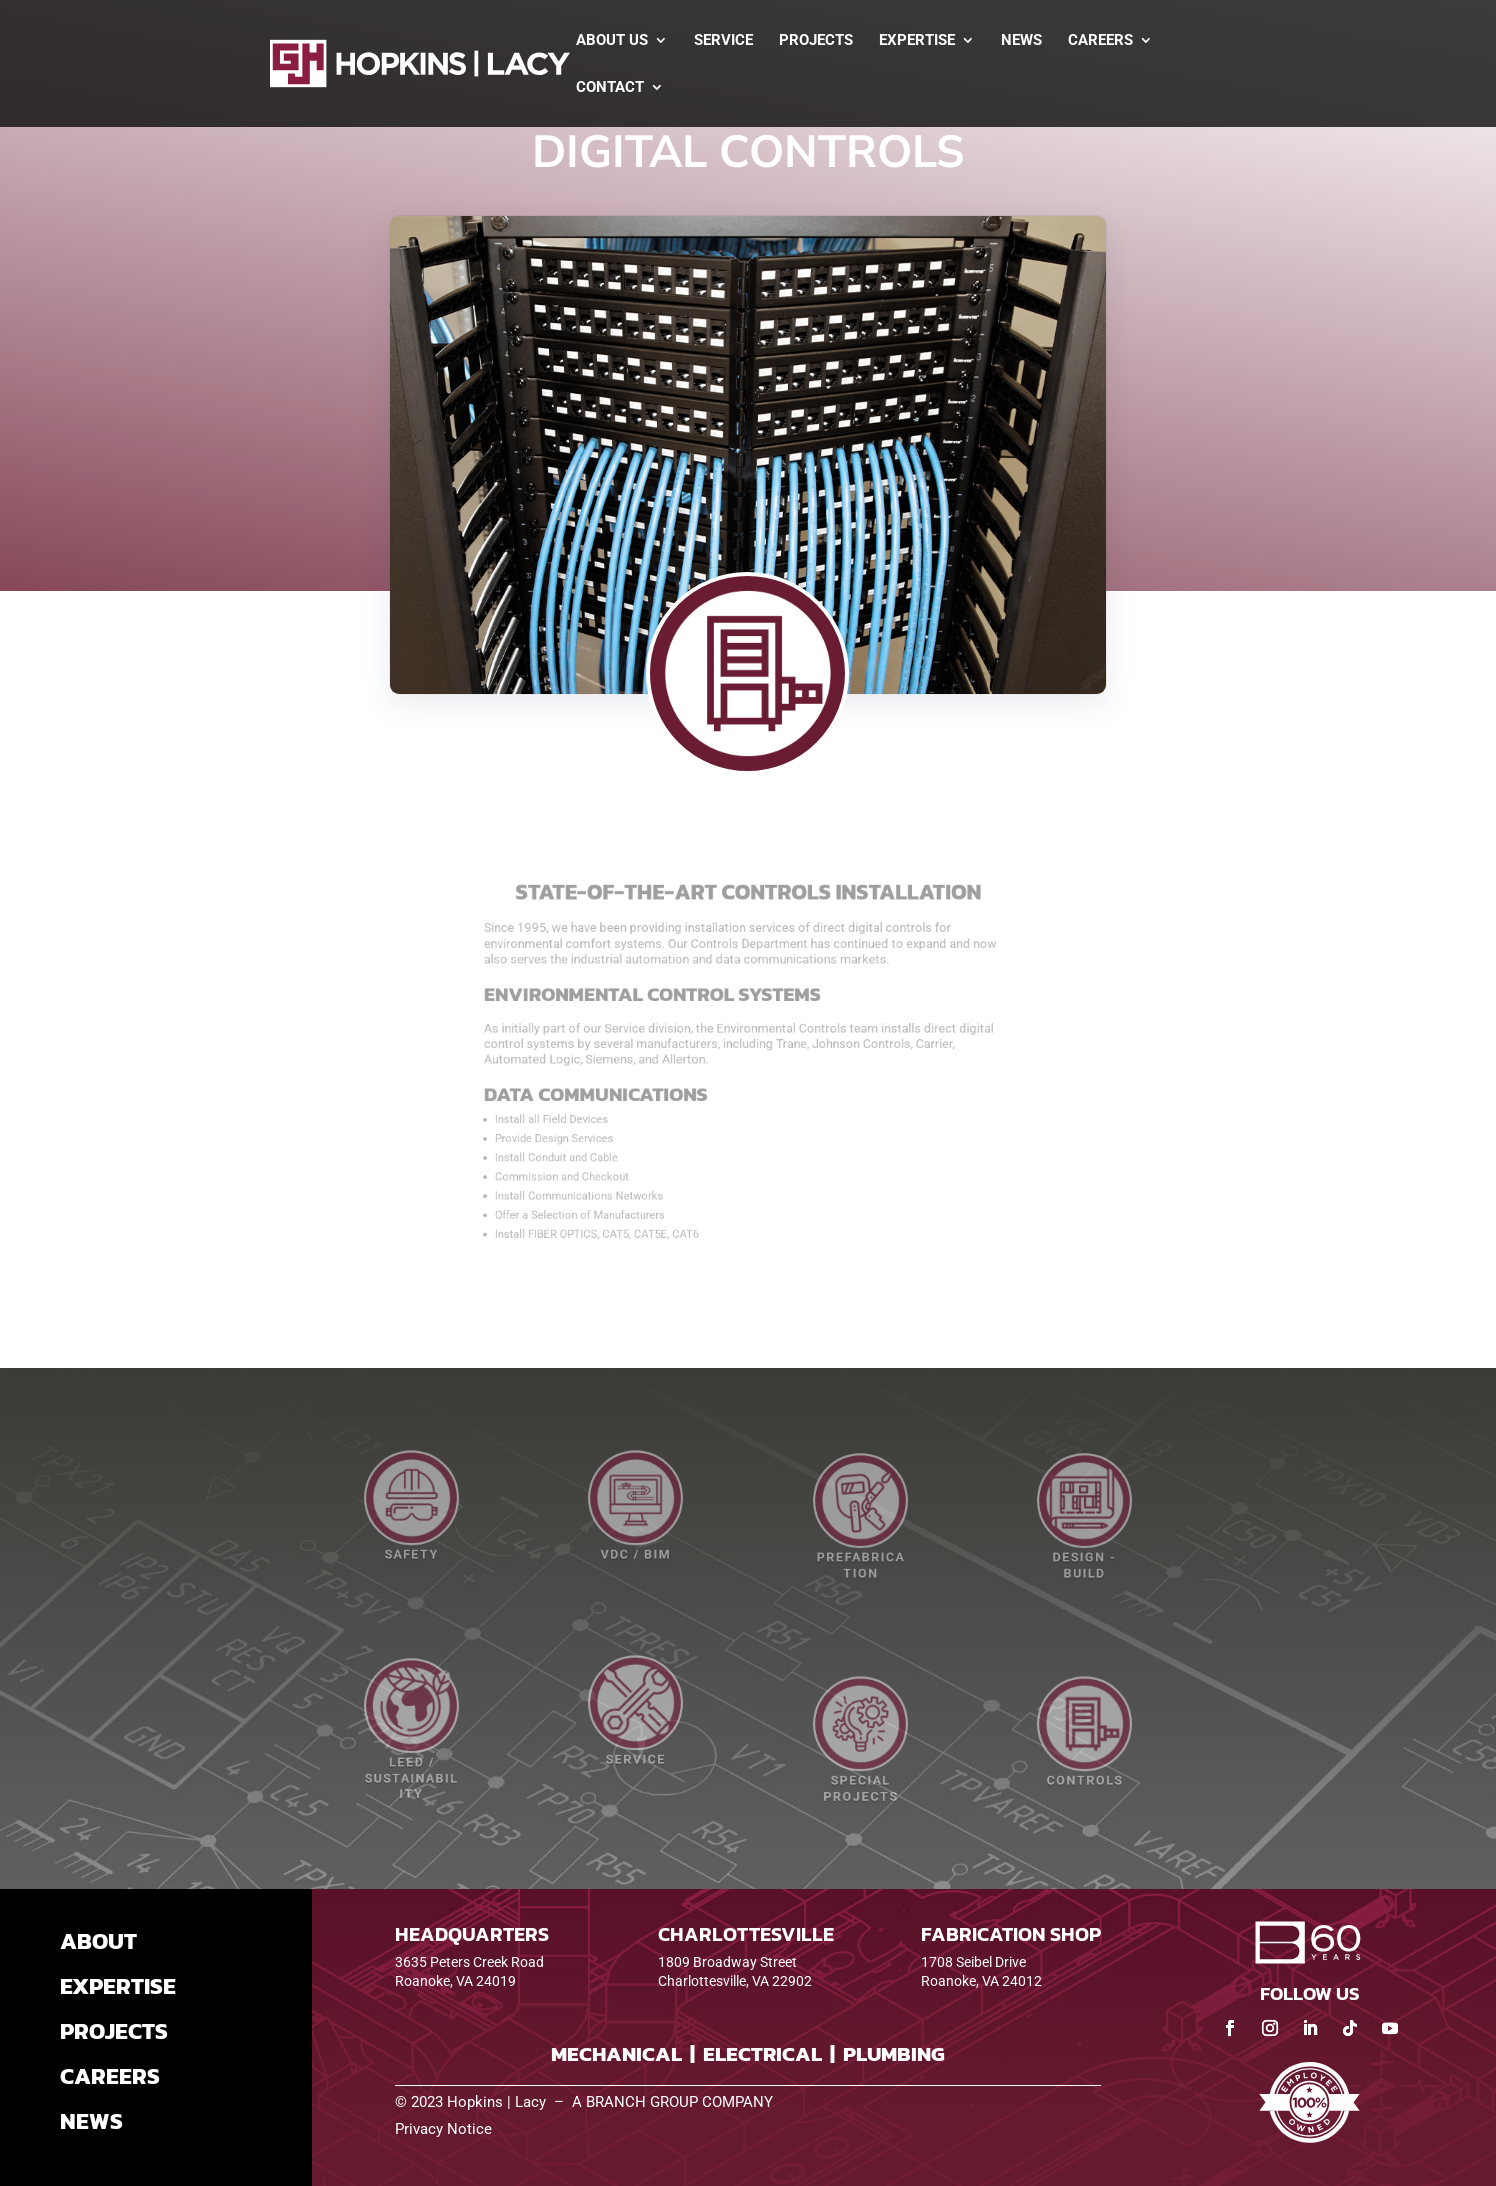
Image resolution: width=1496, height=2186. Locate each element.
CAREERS (110, 2076)
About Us (612, 41)
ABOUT (98, 1941)
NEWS (91, 2121)
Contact (610, 88)
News (1021, 41)
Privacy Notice (443, 2129)
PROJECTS (114, 2031)
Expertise (917, 41)
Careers (1100, 41)
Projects (816, 41)
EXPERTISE (118, 1986)
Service (723, 41)
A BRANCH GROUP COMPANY (672, 2102)
